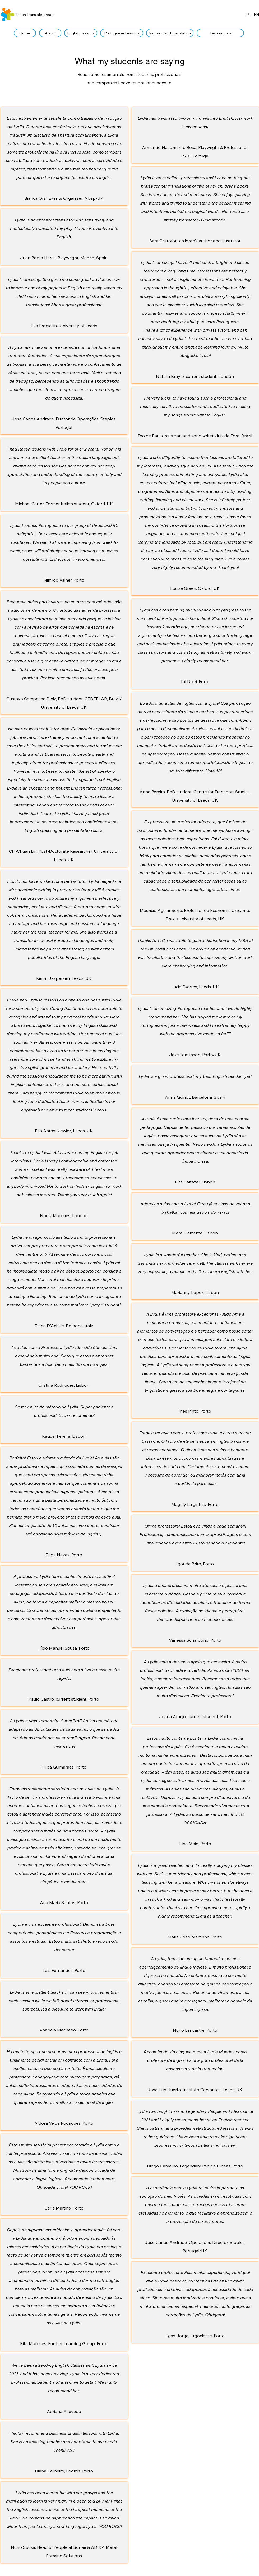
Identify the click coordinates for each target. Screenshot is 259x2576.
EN (256, 14)
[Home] (25, 33)
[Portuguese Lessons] (121, 33)
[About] (50, 33)
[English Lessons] (80, 33)
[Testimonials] (220, 33)
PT (248, 14)
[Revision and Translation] (169, 33)
